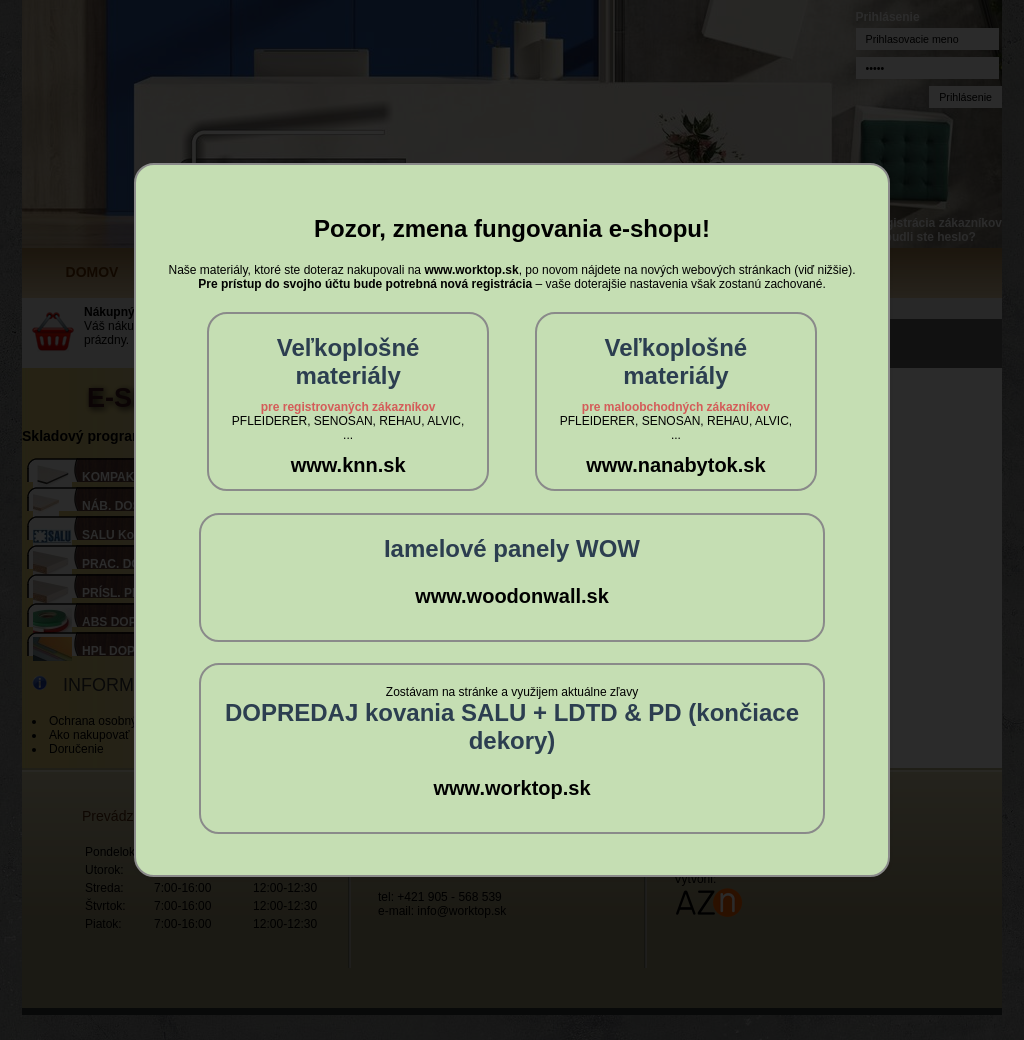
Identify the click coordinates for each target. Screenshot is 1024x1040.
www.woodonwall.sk (512, 596)
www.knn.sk (348, 465)
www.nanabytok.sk (675, 465)
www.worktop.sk (511, 788)
